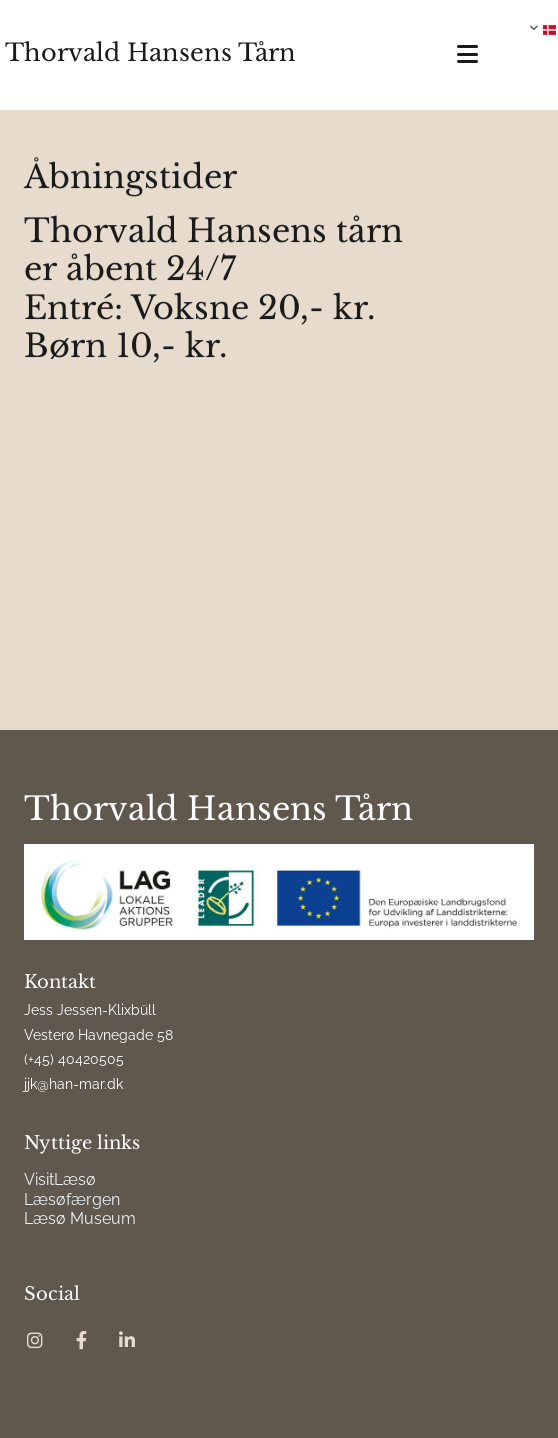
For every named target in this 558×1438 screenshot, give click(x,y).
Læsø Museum (80, 1218)
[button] (453, 54)
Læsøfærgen (72, 1199)
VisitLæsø (60, 1179)
